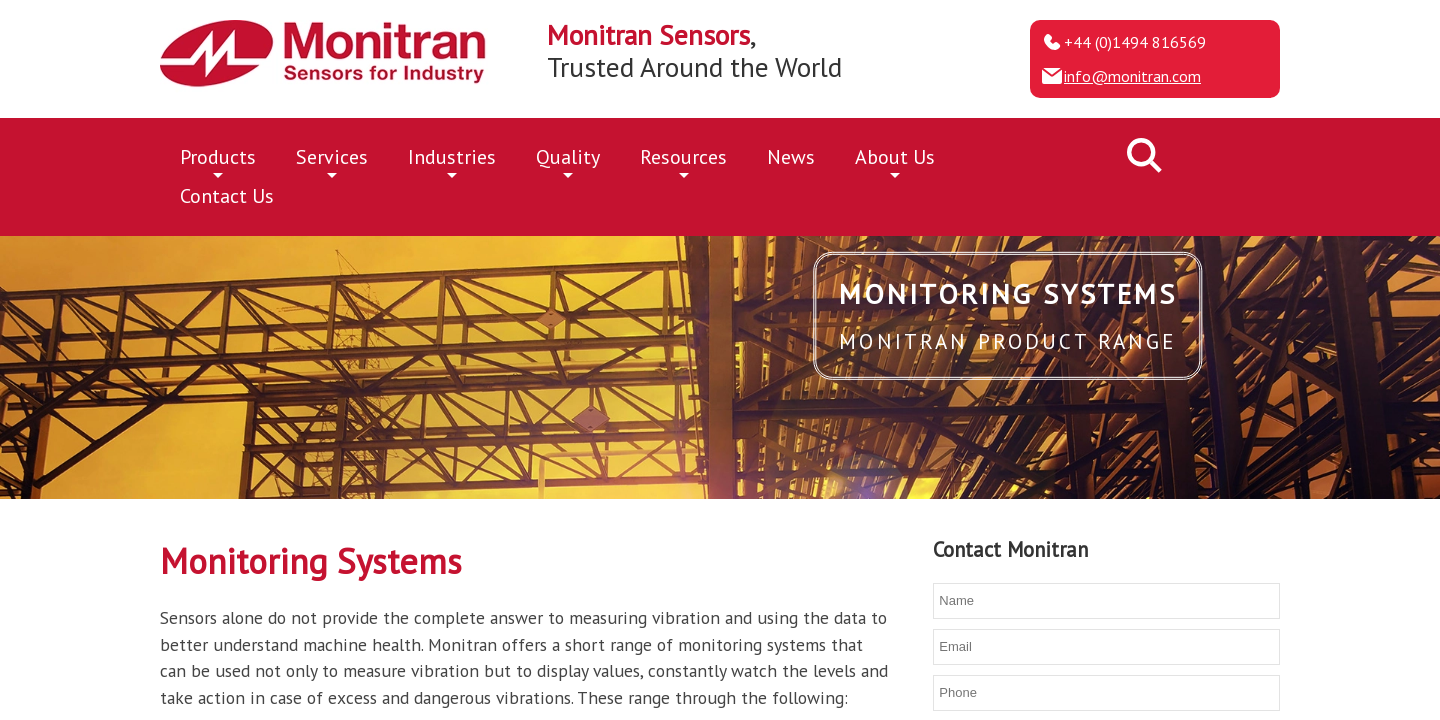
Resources (683, 160)
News (791, 157)
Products (218, 160)
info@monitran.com (1132, 76)
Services (332, 160)
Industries (452, 160)
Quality (568, 160)
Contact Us (227, 196)
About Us (895, 160)
